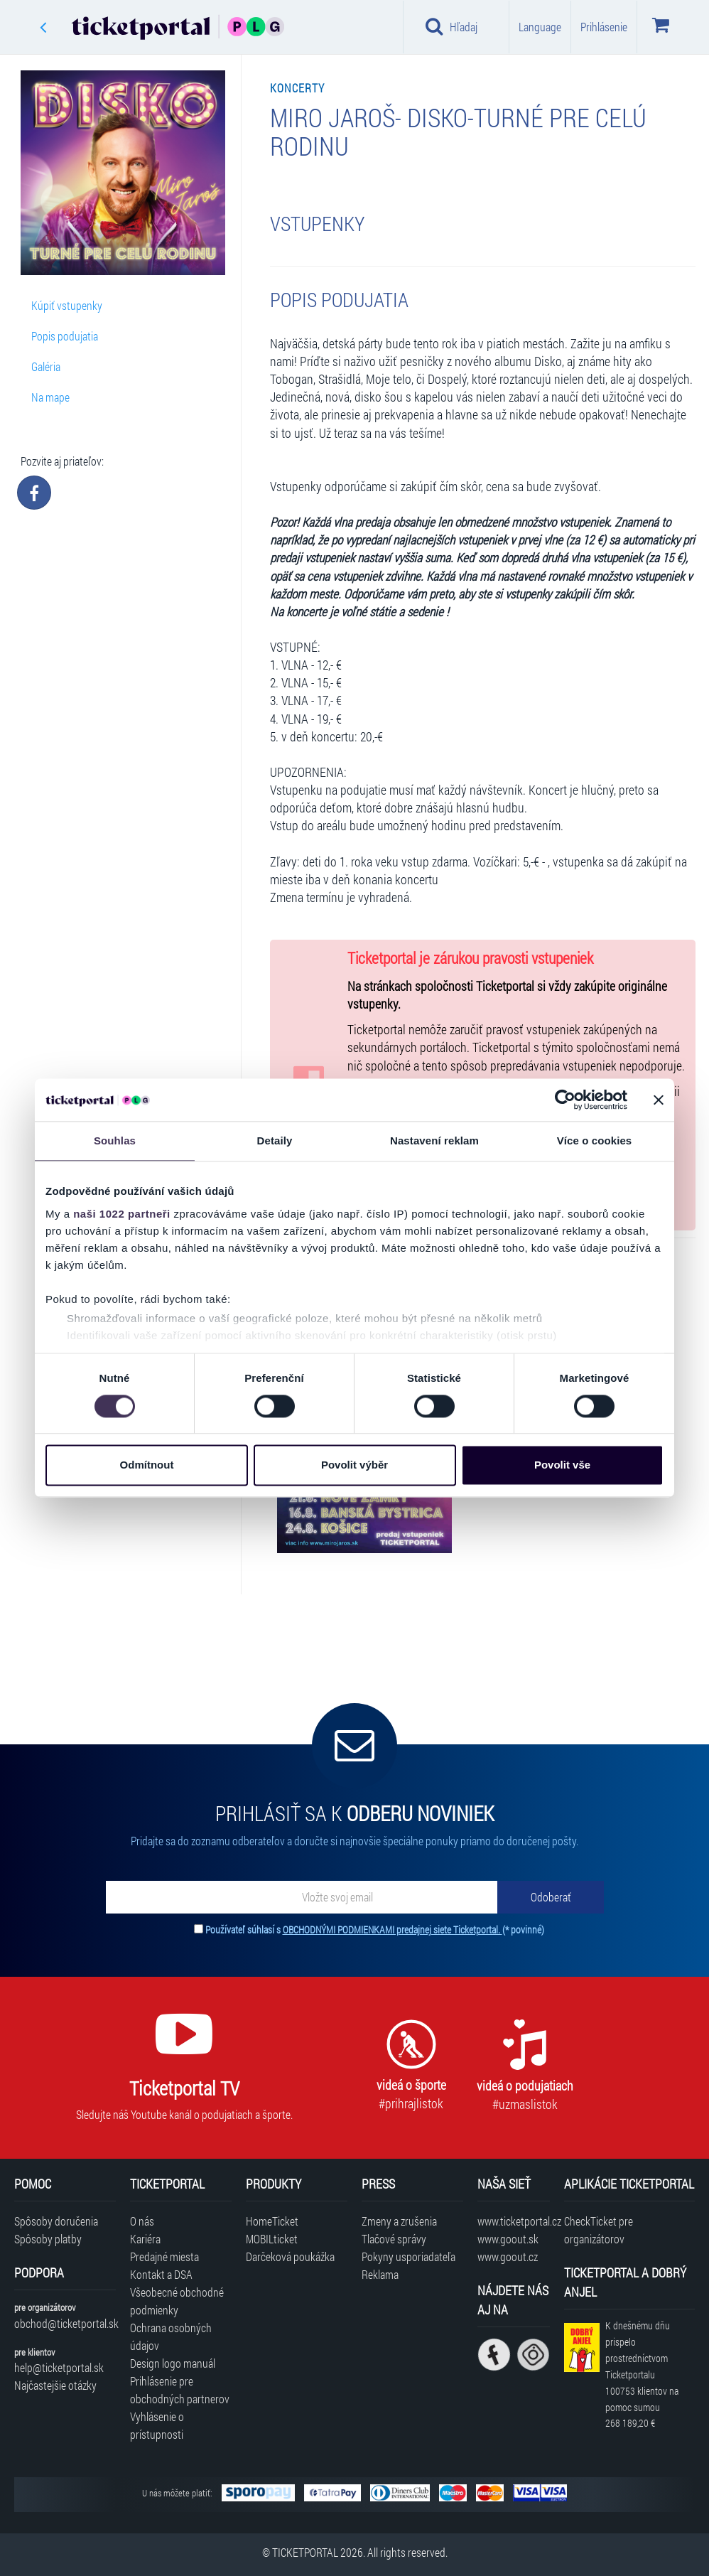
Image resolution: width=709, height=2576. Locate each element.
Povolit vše (562, 1465)
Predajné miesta (164, 2256)
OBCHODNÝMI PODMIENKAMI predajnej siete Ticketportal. (392, 1929)
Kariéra (145, 2238)
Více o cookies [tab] (594, 1140)
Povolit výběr (354, 1465)
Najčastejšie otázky (55, 2385)
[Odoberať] (550, 1897)
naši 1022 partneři (122, 1214)
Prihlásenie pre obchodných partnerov (179, 2389)
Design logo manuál (172, 2363)
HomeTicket (272, 2220)
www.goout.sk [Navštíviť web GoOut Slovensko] (507, 2238)
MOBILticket (272, 2238)
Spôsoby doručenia (56, 2220)
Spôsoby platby (48, 2238)
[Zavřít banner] (659, 1100)
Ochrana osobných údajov (171, 2336)
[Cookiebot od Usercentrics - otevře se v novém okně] (565, 1099)
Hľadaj (451, 26)
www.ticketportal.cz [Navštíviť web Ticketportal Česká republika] (513, 2220)
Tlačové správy (394, 2238)
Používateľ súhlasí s (374, 1929)
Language (540, 26)
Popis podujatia (64, 335)
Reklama (380, 2274)
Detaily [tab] (275, 1140)
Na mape (50, 397)
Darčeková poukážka (290, 2256)
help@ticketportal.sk (59, 2367)
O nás (142, 2220)
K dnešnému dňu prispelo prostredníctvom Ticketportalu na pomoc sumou (641, 2374)
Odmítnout (147, 1465)
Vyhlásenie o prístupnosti (157, 2425)
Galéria (45, 366)
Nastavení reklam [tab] (434, 1140)
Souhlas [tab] (115, 1140)
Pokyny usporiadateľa (408, 2256)
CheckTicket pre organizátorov (598, 2229)
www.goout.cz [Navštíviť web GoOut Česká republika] (507, 2256)
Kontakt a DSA (161, 2274)
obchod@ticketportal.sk (65, 2323)
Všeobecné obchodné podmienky (177, 2301)
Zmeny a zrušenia (399, 2220)
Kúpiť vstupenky (66, 305)
